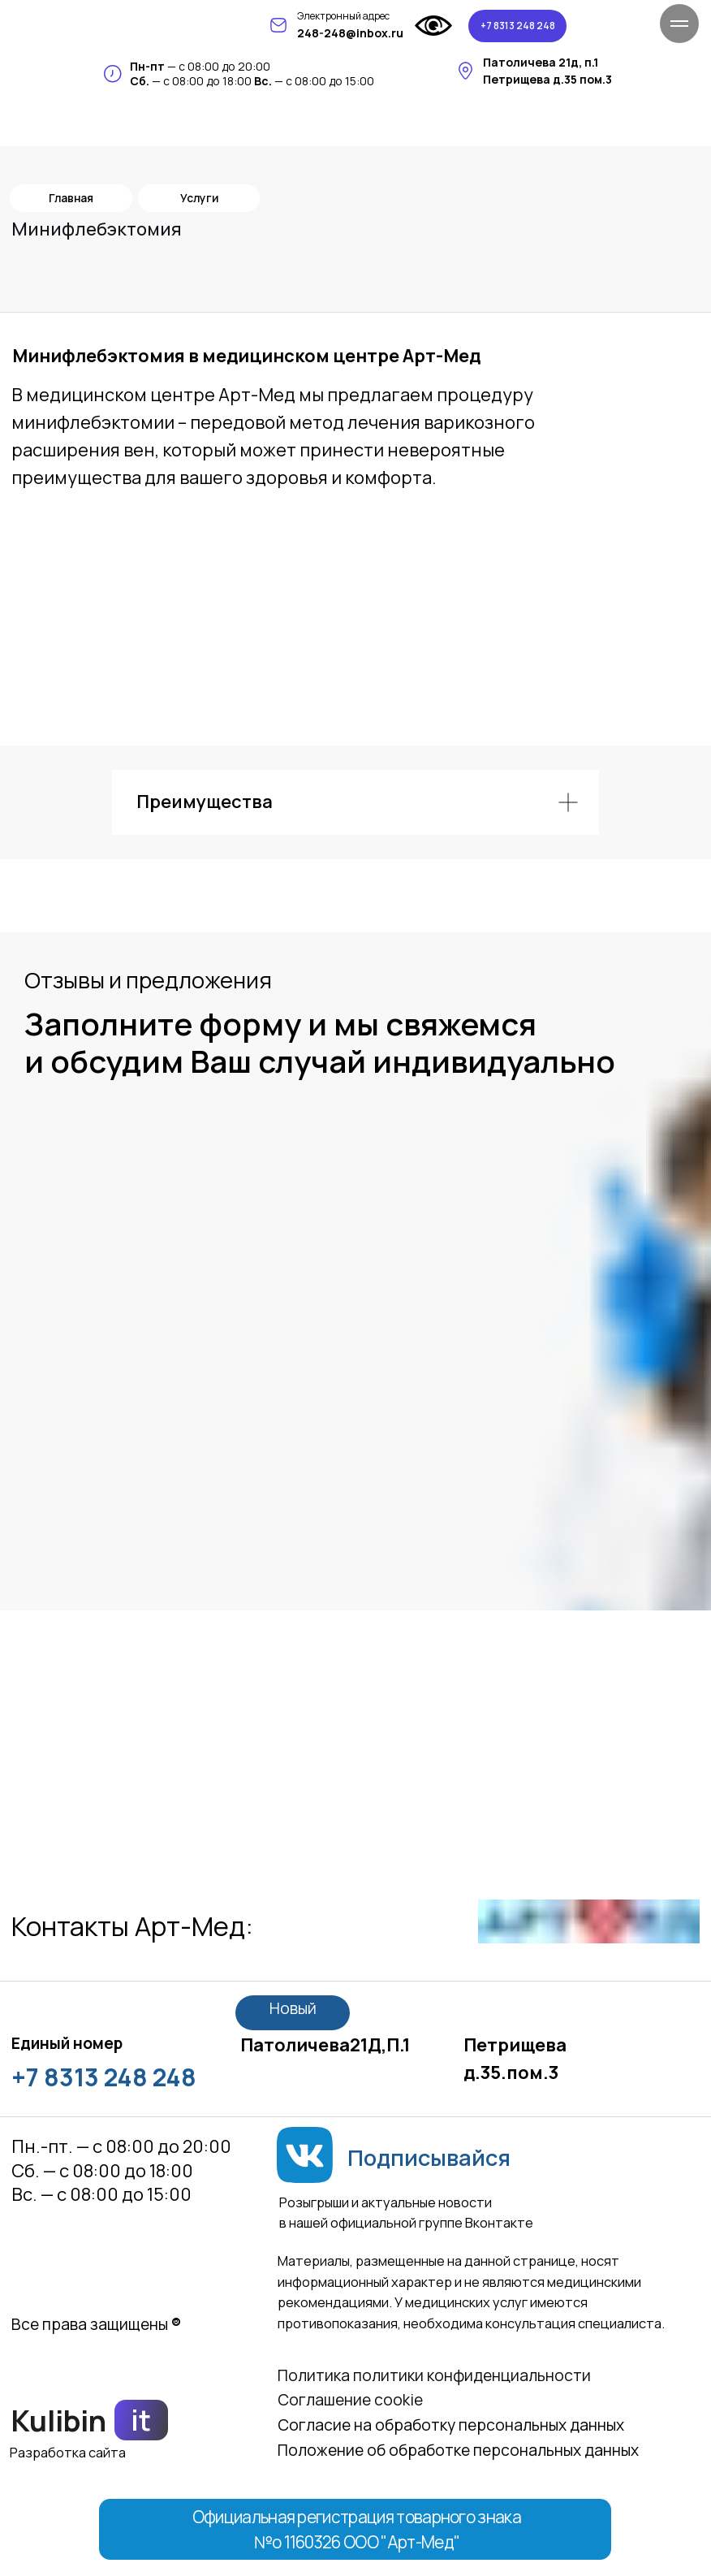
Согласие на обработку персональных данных (451, 2425)
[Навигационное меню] (679, 23)
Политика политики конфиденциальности (434, 2375)
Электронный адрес (343, 16)
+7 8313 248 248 (103, 2077)
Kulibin (58, 2420)
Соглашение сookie (350, 2399)
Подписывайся (429, 2157)
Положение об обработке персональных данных (458, 2450)
